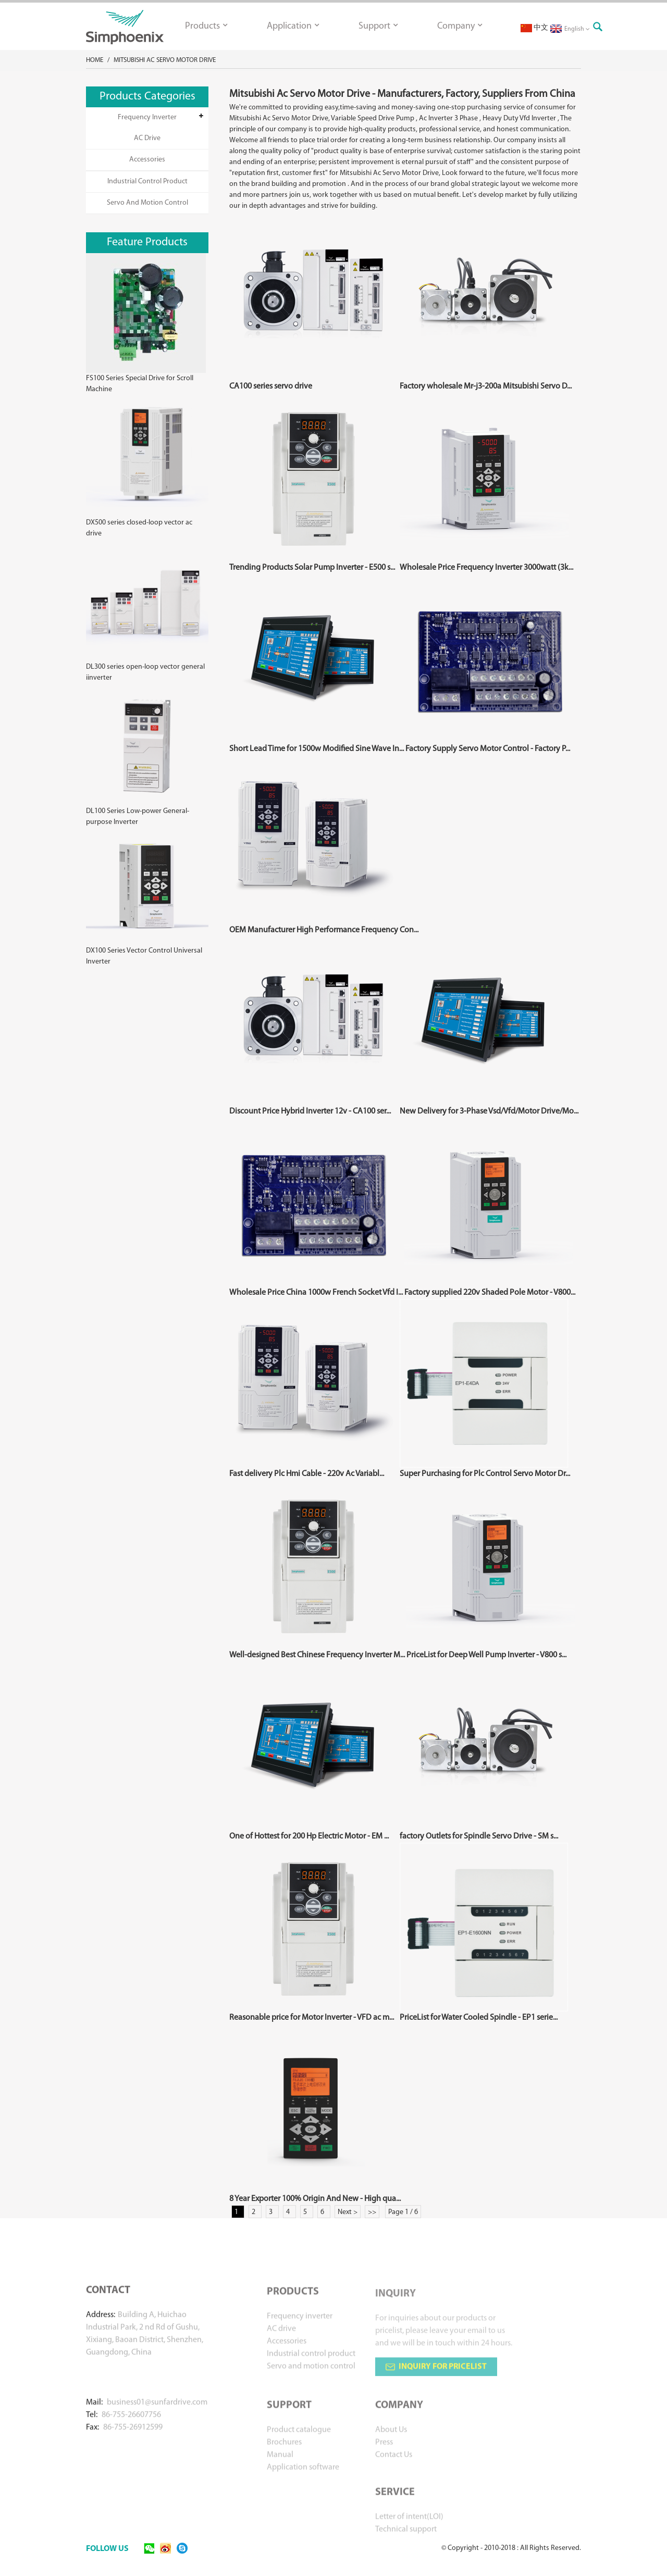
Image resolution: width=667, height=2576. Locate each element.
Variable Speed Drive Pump (372, 118)
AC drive (147, 138)
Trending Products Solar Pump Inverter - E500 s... (312, 568)
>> (372, 2212)
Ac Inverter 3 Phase (448, 118)
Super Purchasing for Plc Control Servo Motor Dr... (485, 1474)
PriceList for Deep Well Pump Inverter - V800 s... (486, 1655)
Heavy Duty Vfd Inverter (519, 118)
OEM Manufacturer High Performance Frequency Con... (323, 930)
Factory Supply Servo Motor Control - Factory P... (487, 749)
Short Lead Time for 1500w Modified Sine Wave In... (316, 749)
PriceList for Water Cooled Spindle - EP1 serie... (479, 2018)
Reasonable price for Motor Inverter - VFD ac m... (311, 2018)
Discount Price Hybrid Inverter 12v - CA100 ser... (310, 1111)
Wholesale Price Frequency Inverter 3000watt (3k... (486, 568)
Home (94, 60)
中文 (534, 28)
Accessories (147, 160)
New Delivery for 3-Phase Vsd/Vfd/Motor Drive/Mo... (489, 1111)
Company (459, 26)
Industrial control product (147, 181)
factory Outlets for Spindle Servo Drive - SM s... (479, 1836)
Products (206, 26)
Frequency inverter (147, 117)
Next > (347, 2212)
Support (378, 26)
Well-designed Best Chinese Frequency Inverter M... (317, 1655)
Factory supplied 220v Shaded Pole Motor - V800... (489, 1293)
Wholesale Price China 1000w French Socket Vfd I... (316, 1293)
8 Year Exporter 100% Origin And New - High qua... (315, 2199)
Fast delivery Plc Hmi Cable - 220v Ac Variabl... (306, 1474)
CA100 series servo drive (270, 386)
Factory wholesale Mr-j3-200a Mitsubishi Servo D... (486, 386)
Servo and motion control (147, 203)
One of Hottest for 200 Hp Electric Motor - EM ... (309, 1836)
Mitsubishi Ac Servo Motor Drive (165, 60)
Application (293, 26)
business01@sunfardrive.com (157, 2415)
